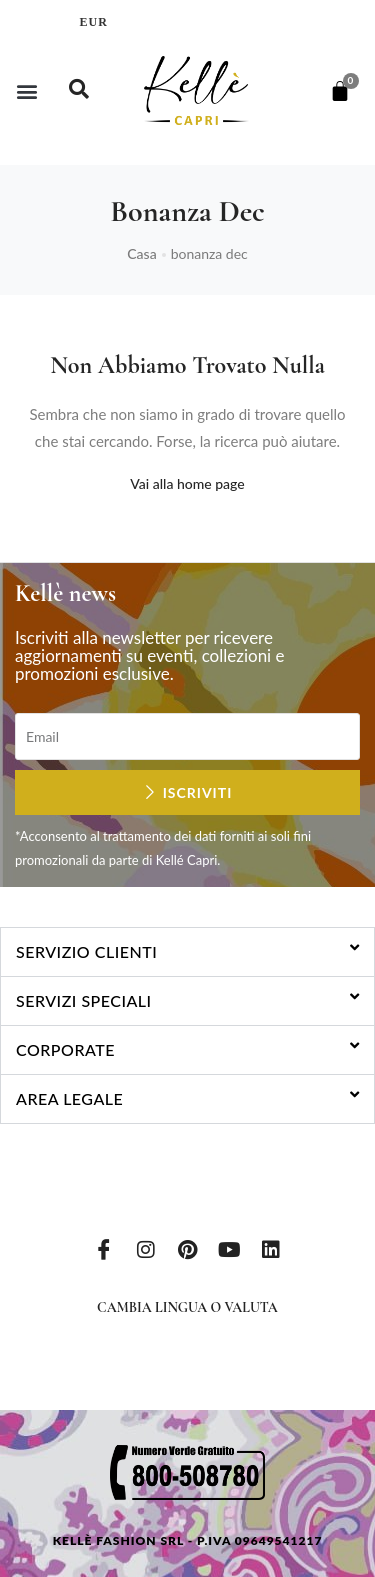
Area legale (69, 1098)
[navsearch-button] (79, 91)
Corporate (65, 1049)
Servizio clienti (86, 951)
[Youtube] (229, 1248)
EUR (94, 22)
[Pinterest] (188, 1248)
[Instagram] (146, 1248)
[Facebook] (104, 1248)
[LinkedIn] (271, 1248)
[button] (26, 90)
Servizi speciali (84, 1000)
